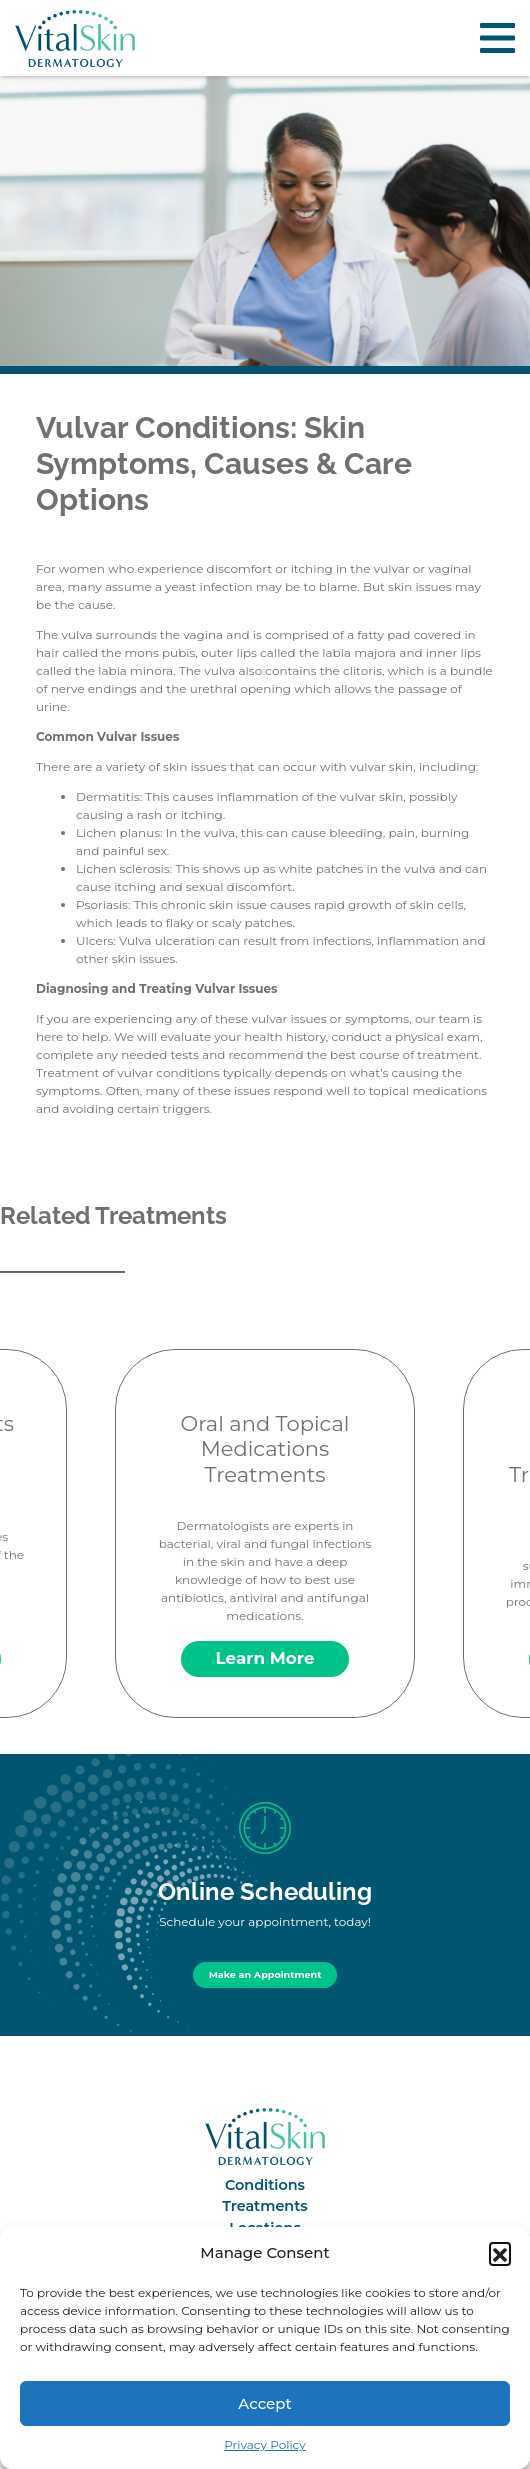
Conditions (265, 2185)
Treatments (264, 2206)
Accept (264, 2403)
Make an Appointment (265, 1974)
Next (514, 1515)
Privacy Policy (265, 2444)
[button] (500, 2253)
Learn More (265, 1658)
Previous (16, 1515)
